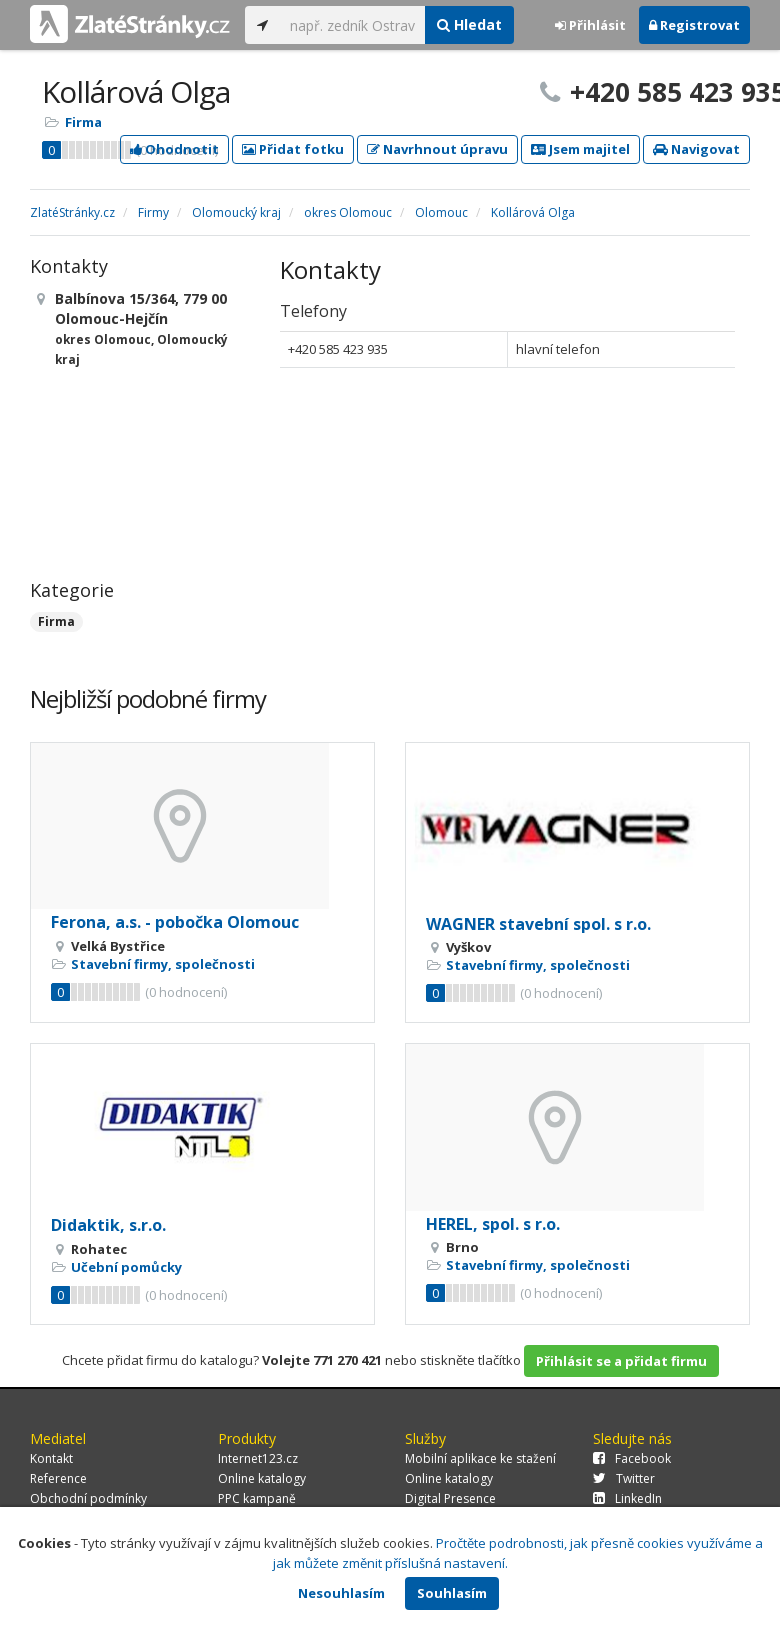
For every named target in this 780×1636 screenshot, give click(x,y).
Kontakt (51, 1458)
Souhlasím (452, 1593)
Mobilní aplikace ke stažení (480, 1458)
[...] (352, 25)
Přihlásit (590, 25)
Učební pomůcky (126, 1267)
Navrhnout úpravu (437, 149)
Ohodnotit (174, 149)
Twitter (624, 1478)
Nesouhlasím (341, 1593)
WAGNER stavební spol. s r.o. (538, 924)
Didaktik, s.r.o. (108, 1225)
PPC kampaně (257, 1498)
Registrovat (694, 25)
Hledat (469, 24)
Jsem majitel (580, 149)
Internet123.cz (258, 1458)
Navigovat (696, 149)
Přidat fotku (293, 149)
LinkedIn (627, 1498)
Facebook (632, 1458)
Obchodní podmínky (88, 1498)
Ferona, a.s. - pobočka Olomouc (175, 922)
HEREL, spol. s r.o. (493, 1224)
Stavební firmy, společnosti (163, 964)
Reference (58, 1478)
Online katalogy (262, 1478)
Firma (83, 122)
